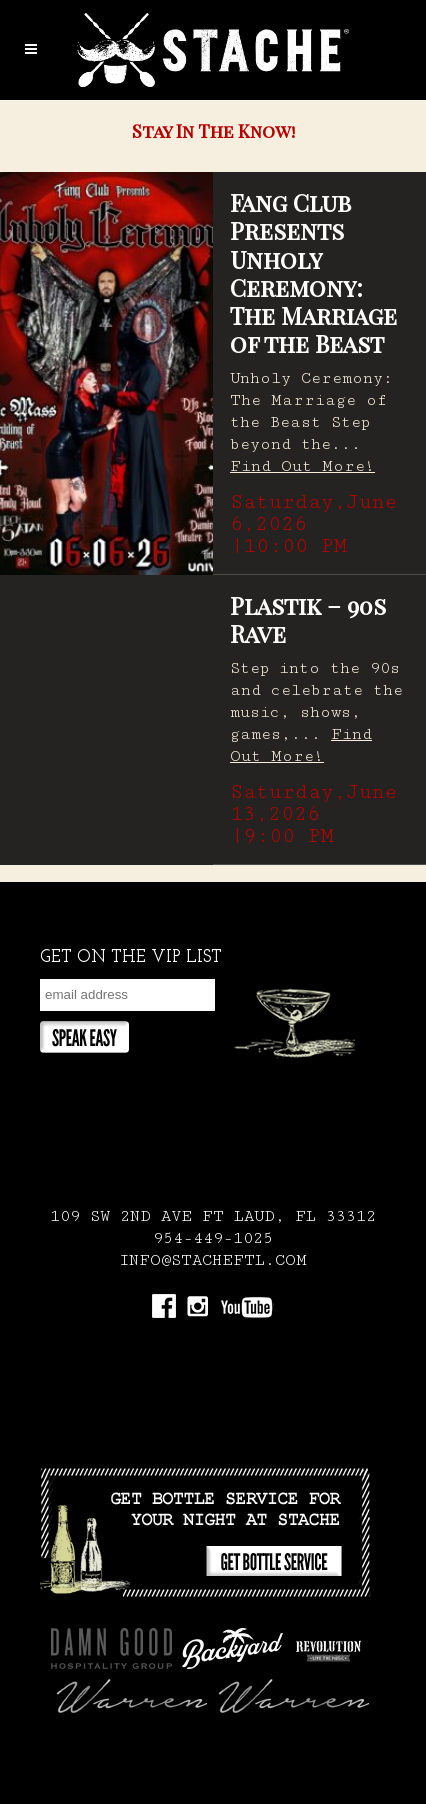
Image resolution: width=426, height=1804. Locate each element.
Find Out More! (302, 466)
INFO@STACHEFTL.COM (213, 1260)
